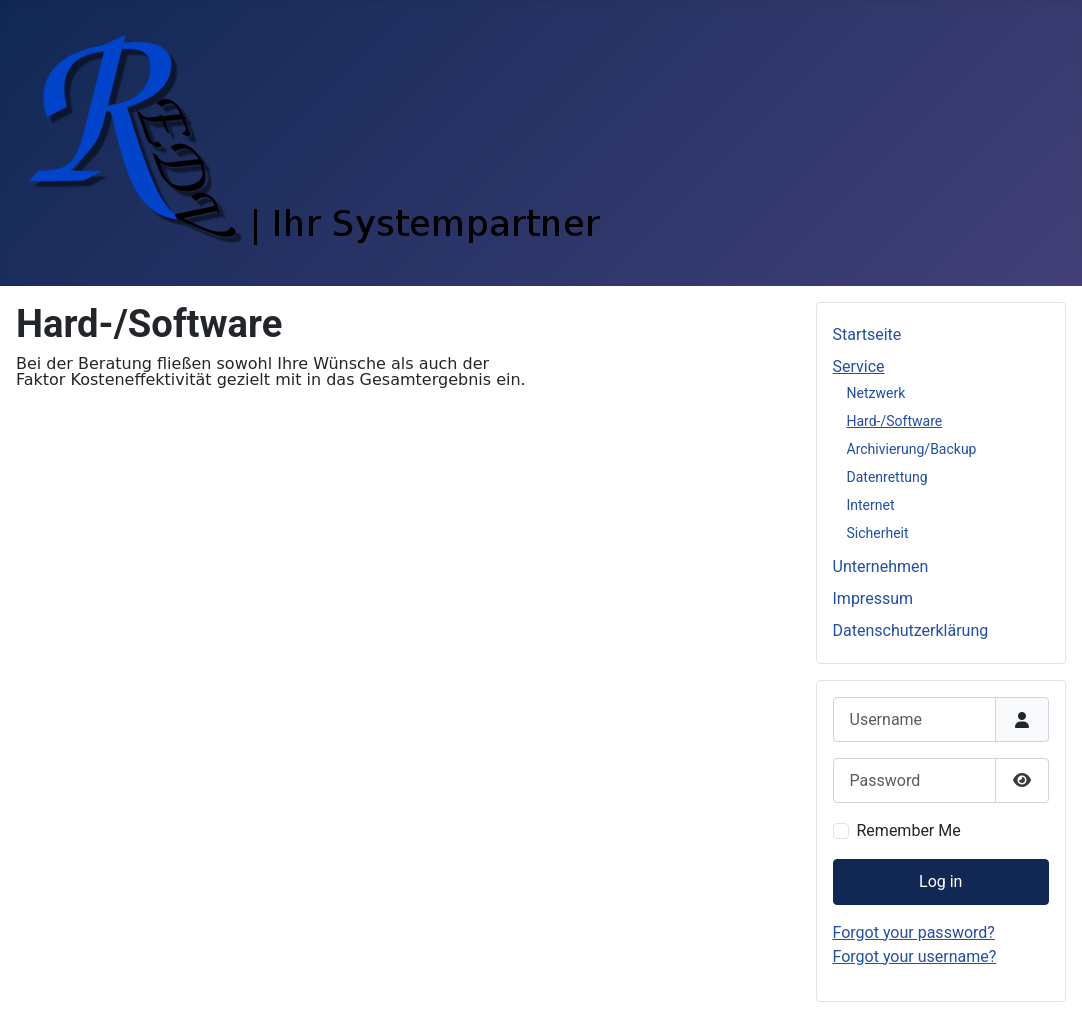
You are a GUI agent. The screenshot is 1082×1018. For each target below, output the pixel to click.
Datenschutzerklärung (911, 630)
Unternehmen (881, 566)
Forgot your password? (914, 932)
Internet (871, 505)
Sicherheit (878, 533)
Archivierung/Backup (912, 449)
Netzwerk (876, 393)
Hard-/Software (895, 421)
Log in (940, 881)
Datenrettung (887, 477)
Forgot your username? (915, 956)
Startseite (867, 334)
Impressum (873, 598)
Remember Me (909, 830)
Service (859, 366)
